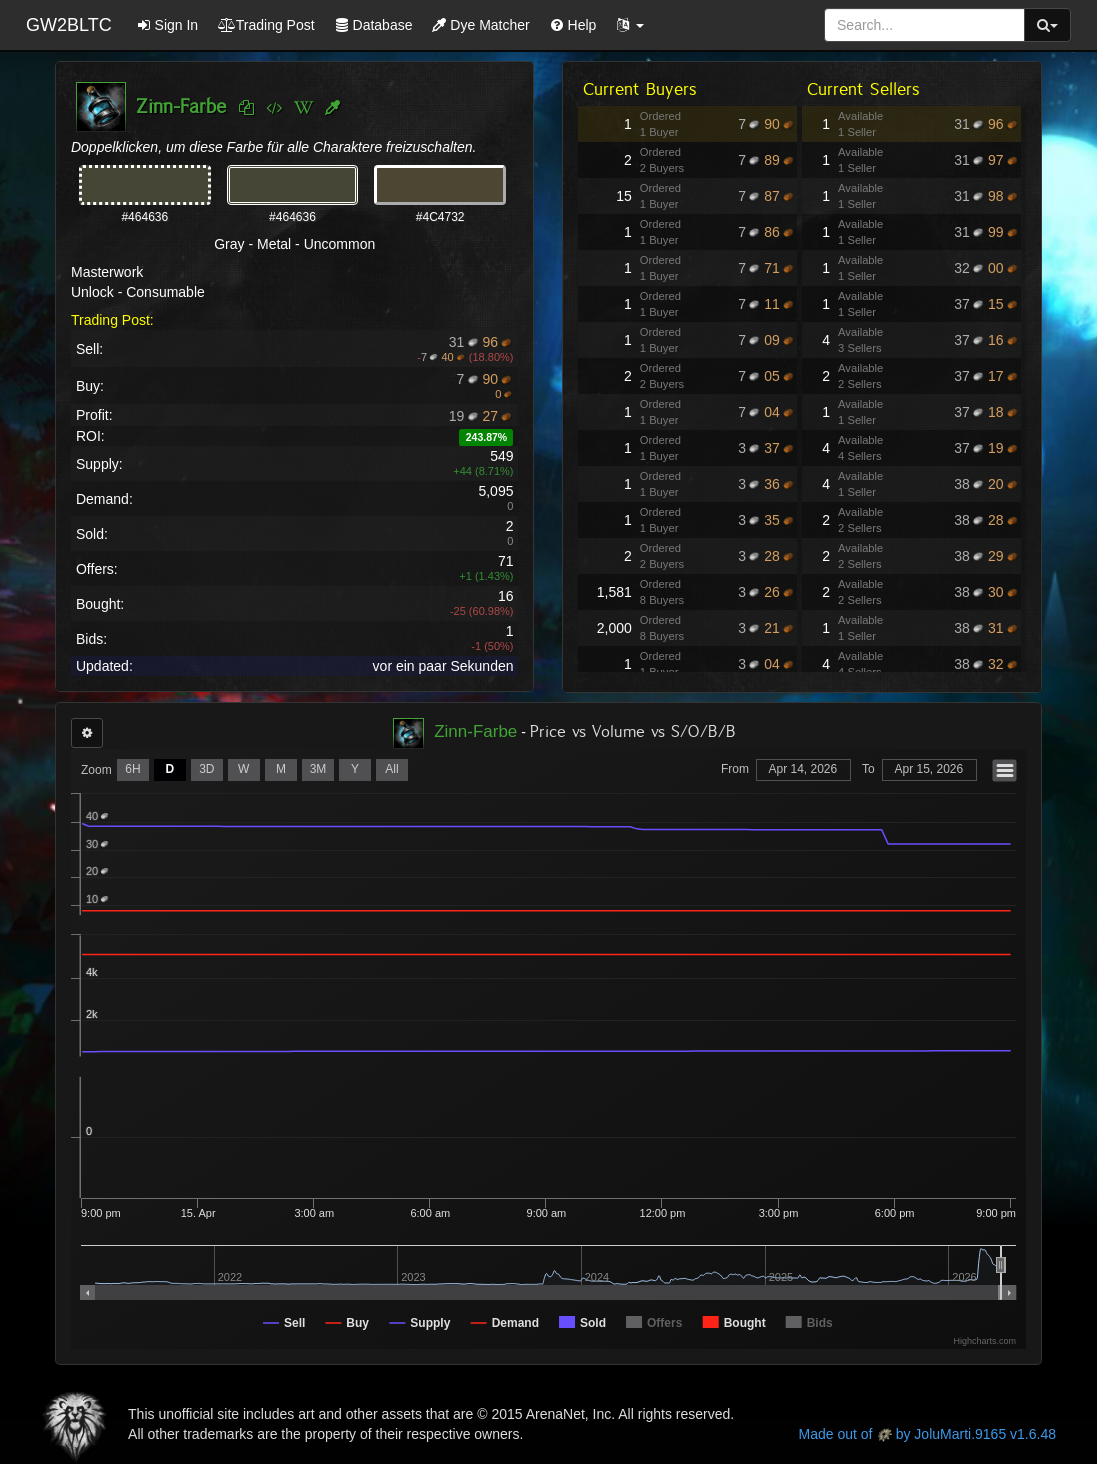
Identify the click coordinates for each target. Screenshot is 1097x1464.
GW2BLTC (69, 25)
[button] (630, 25)
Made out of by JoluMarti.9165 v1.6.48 (927, 1434)
